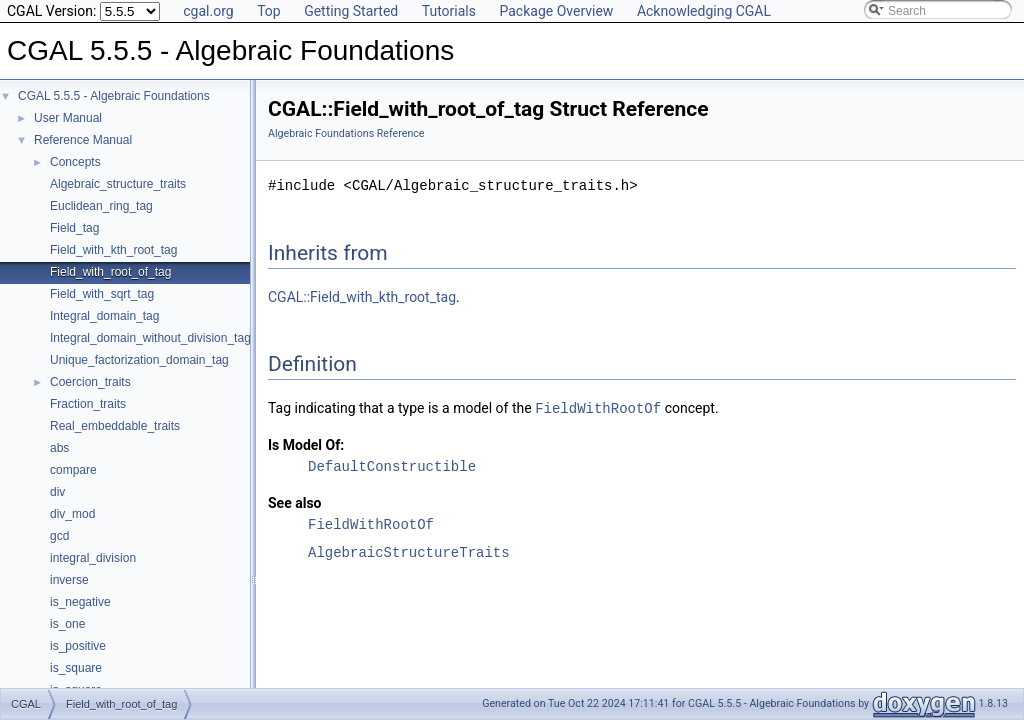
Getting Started (351, 11)
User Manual (68, 118)
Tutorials (449, 11)
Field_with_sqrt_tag (102, 294)
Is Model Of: (306, 444)
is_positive (78, 646)
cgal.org (208, 11)
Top (269, 11)
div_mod (72, 514)
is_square (76, 668)
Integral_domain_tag (104, 316)
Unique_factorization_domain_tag (139, 360)
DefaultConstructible (392, 465)
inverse (69, 580)
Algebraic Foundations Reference (346, 133)
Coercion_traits (90, 382)
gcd (59, 536)
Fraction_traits (88, 404)
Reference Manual (83, 140)
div (57, 492)
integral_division (93, 558)
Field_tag (74, 228)
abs (59, 448)
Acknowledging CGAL (704, 11)
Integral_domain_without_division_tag (150, 338)
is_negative (80, 602)
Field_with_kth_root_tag (113, 250)
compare (73, 470)
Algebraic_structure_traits (118, 184)
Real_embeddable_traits (115, 426)
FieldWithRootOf (598, 407)
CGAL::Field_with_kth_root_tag (362, 297)
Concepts (75, 162)
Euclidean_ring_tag (101, 206)
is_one (67, 624)
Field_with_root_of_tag (110, 272)
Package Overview (556, 11)
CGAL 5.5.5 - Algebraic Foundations (114, 96)
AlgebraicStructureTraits (409, 551)
